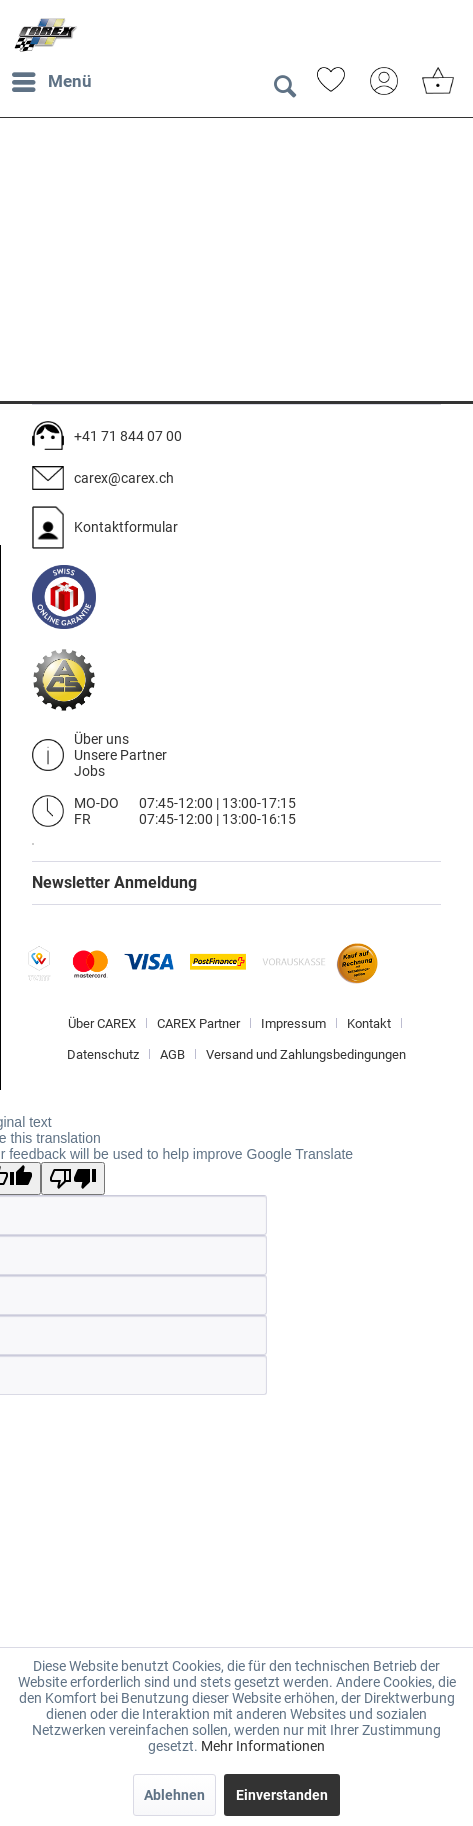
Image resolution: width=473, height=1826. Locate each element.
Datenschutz (103, 1054)
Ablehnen (174, 1795)
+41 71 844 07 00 (128, 436)
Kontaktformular (126, 527)
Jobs (89, 771)
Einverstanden (282, 1795)
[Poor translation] (73, 1178)
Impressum (293, 1023)
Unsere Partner (120, 755)
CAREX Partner (198, 1023)
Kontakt (369, 1023)
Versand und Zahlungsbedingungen (306, 1054)
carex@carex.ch (124, 478)
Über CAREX (102, 1023)
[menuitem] (51, 82)
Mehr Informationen (263, 1746)
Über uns (101, 739)
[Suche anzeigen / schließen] (284, 87)
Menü (52, 78)
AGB (172, 1054)
